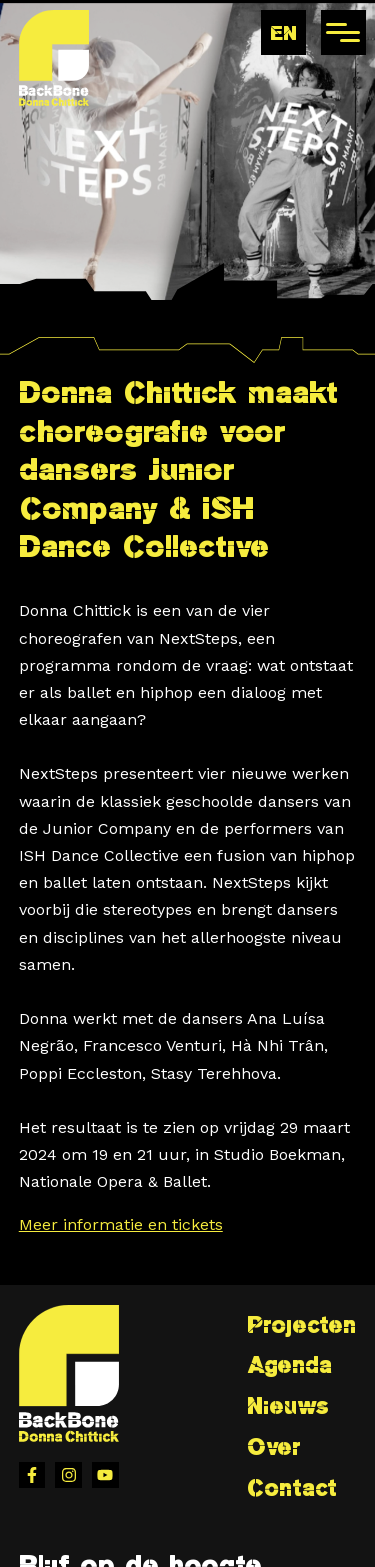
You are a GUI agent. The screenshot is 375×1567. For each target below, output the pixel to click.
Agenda (289, 1364)
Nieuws (288, 1405)
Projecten (301, 1324)
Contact (292, 1487)
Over (274, 1446)
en (283, 32)
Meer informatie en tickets (121, 1224)
